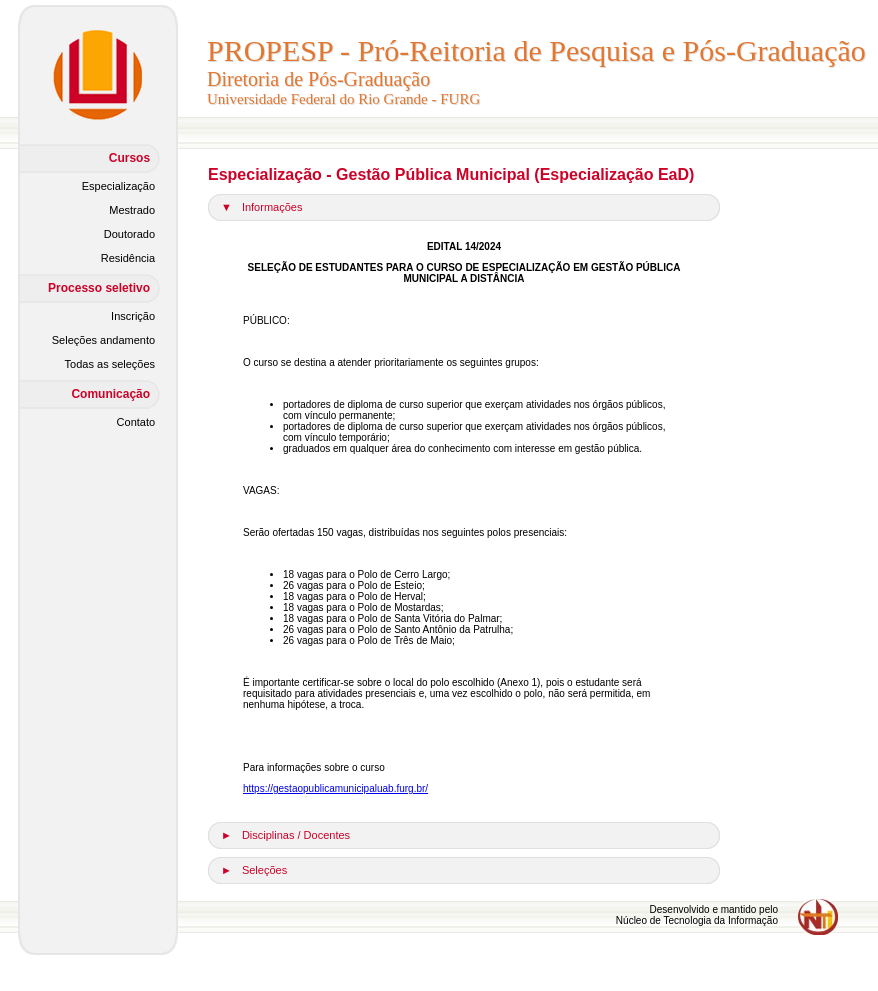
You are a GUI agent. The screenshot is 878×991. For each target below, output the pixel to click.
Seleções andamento (103, 340)
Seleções (264, 870)
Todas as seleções (110, 364)
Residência (128, 258)
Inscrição (133, 316)
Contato (136, 422)
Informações (272, 207)
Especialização (118, 186)
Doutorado (129, 234)
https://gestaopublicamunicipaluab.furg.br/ (335, 788)
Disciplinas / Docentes (296, 835)
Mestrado (132, 210)
